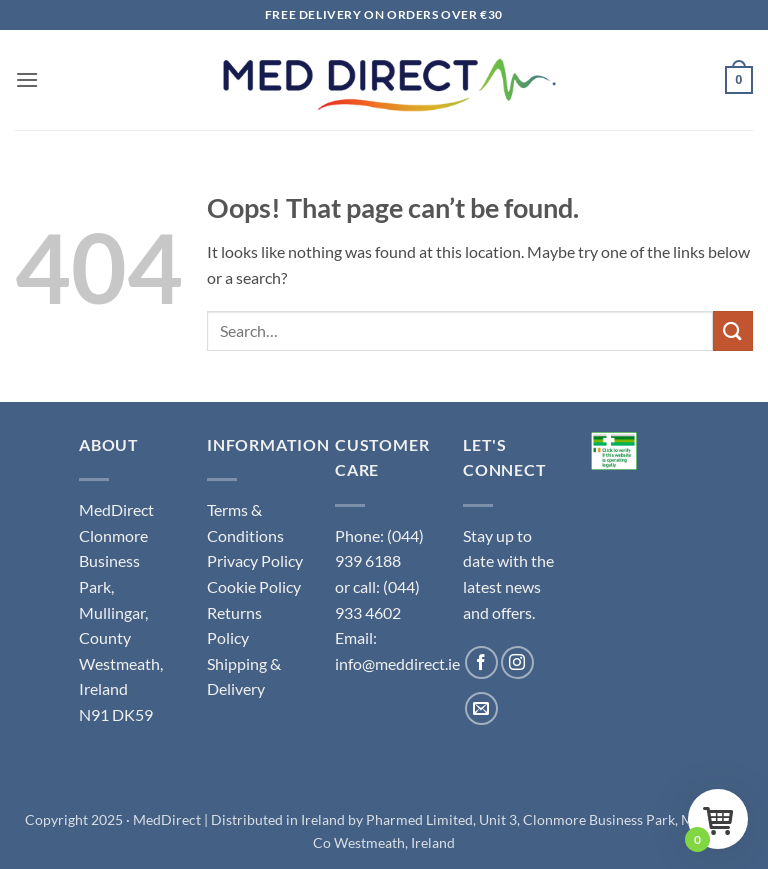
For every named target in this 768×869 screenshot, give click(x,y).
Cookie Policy (254, 586)
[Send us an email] (481, 708)
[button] (27, 79)
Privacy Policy (255, 560)
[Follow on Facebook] (481, 662)
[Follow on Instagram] (517, 662)
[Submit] (733, 330)
